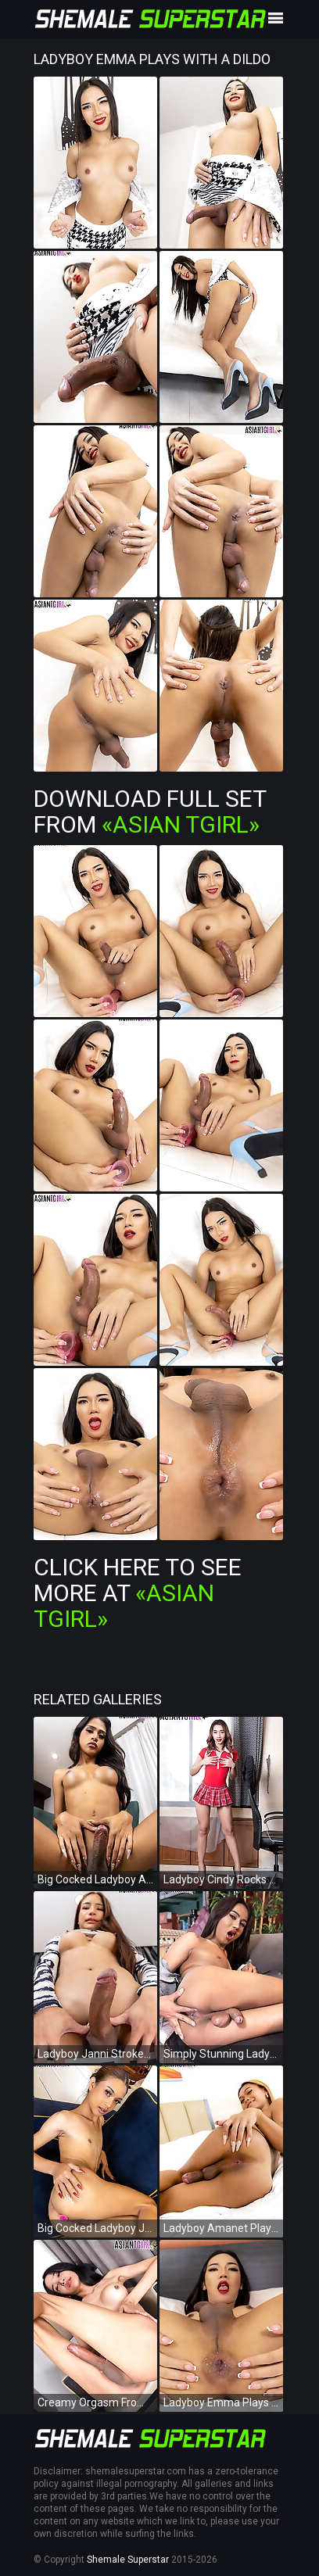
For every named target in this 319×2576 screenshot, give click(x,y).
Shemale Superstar (128, 2559)
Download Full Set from (150, 811)
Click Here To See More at (138, 1592)
